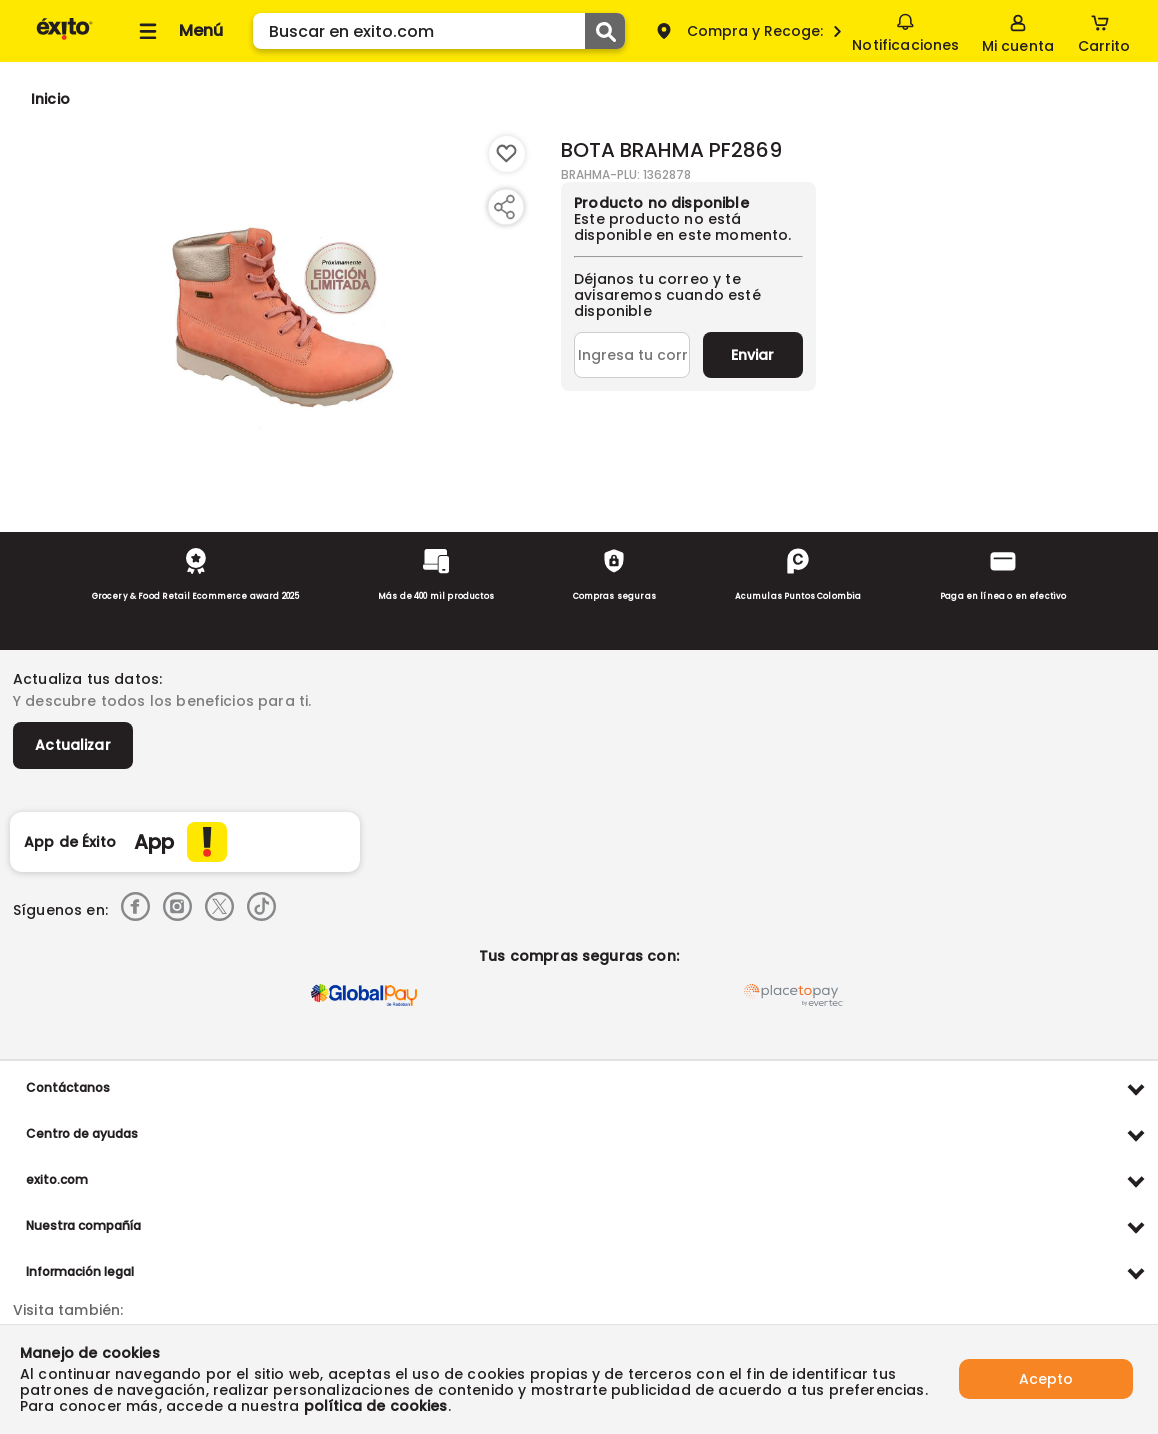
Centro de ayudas (82, 1133)
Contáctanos (68, 1087)
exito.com (57, 1179)
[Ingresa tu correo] (631, 355)
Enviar (752, 355)
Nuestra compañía (83, 1225)
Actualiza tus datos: (87, 679)
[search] (439, 31)
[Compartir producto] (504, 207)
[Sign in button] (1018, 31)
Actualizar (73, 745)
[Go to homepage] (50, 99)
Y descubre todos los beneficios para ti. (162, 701)
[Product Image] (284, 311)
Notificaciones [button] (905, 30)
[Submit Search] (605, 31)
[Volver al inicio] (64, 38)
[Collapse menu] (178, 31)
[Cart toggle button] (1104, 31)
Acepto (1046, 1379)
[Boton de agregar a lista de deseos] (507, 154)
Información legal (80, 1271)
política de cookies (376, 1406)
